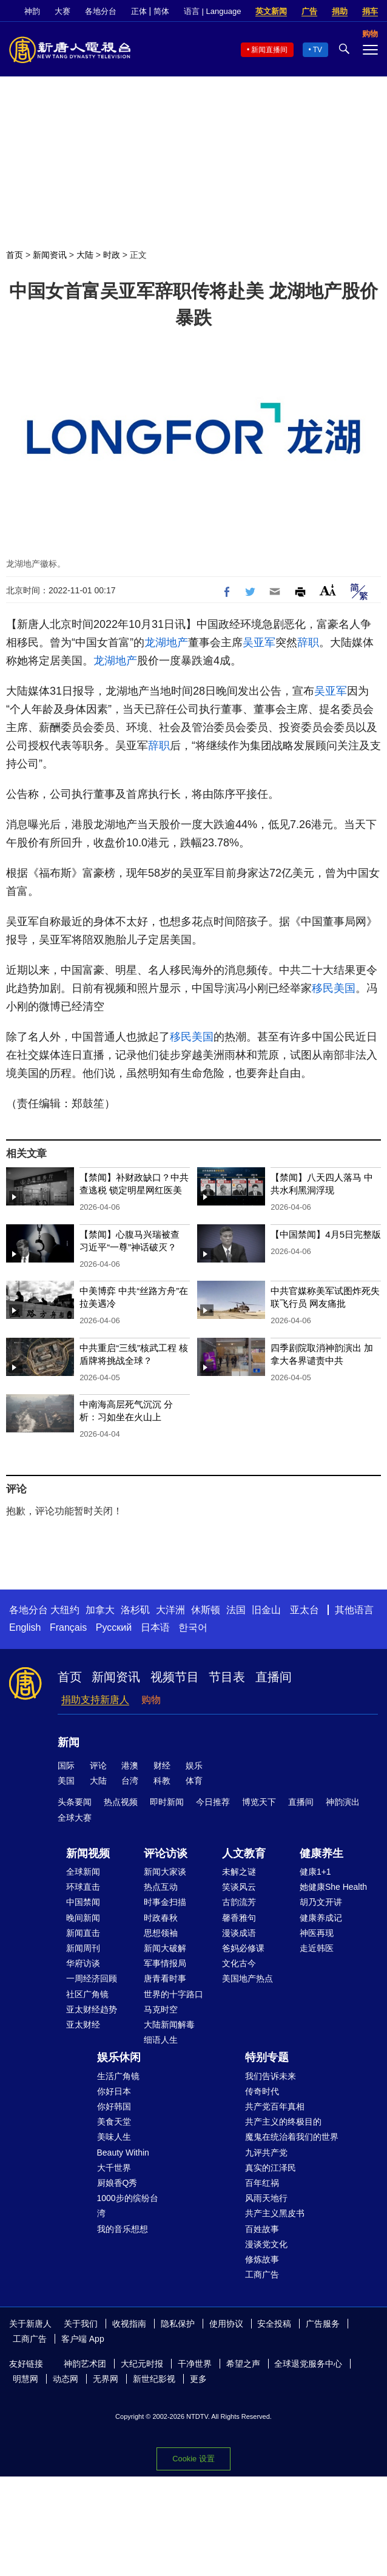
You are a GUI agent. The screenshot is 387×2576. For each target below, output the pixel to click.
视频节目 (174, 1677)
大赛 (62, 11)
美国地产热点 (247, 1978)
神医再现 (317, 1933)
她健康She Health (333, 1887)
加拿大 (100, 1610)
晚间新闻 (83, 1918)
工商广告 (262, 2274)
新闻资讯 (50, 255)
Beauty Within (123, 2152)
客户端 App (82, 2339)
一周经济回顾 (91, 1978)
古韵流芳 (239, 1902)
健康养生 (321, 1853)
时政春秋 (161, 1918)
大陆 (84, 255)
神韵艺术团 (85, 2364)
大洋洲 (170, 1610)
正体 (139, 11)
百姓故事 (262, 2229)
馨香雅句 (239, 1918)
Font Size (328, 590)
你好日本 (114, 2091)
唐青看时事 (165, 1978)
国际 (66, 1765)
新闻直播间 (269, 50)
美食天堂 (114, 2121)
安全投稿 (274, 2323)
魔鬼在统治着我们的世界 (291, 2137)
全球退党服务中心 (308, 2364)
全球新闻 (83, 1871)
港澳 (129, 1765)
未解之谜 (239, 1871)
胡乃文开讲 (321, 1902)
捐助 (340, 11)
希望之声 (243, 2364)
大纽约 (64, 1610)
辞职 (308, 642)
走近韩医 (317, 1948)
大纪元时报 (142, 2364)
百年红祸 (262, 2183)
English (25, 1627)
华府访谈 (83, 1963)
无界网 (105, 2379)
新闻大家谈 (165, 1871)
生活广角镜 (118, 2076)
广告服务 (323, 2323)
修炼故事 (262, 2259)
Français (68, 1627)
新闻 (68, 1742)
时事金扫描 (165, 1902)
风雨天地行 (266, 2198)
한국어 (192, 1627)
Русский (114, 1627)
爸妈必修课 (243, 1948)
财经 (161, 1765)
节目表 (227, 1677)
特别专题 (267, 2057)
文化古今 (239, 1963)
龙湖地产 (166, 642)
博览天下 (259, 1802)
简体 (161, 11)
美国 (66, 1780)
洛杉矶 (135, 1610)
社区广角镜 (87, 1994)
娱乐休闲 (119, 2057)
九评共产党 (266, 2152)
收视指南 (129, 2323)
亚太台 (304, 1610)
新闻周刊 (83, 1948)
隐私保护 (178, 2323)
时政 (111, 255)
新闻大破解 (165, 1948)
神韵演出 (343, 1802)
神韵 (32, 11)
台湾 (129, 1780)
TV (317, 50)
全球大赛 (75, 1817)
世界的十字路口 (173, 1994)
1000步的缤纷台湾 (127, 2205)
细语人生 (161, 2040)
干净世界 (195, 2364)
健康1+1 (315, 1871)
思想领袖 (161, 1933)
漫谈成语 (239, 1933)
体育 (194, 1780)
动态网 (65, 2379)
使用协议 (226, 2323)
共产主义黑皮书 (275, 2213)
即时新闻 (167, 1802)
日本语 (155, 1627)
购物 (151, 1699)
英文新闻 (271, 11)
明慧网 (25, 2379)
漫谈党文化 (266, 2244)
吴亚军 (259, 642)
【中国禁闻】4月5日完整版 (326, 1234)
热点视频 (121, 1802)
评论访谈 (165, 1853)
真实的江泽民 (270, 2168)
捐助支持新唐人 (95, 1699)
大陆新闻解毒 (169, 2024)
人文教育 (244, 1853)
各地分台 (100, 11)
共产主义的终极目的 (283, 2121)
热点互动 (161, 1887)
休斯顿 (205, 1610)
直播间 (273, 1677)
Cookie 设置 (193, 2458)
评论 (98, 1765)
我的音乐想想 (122, 2229)
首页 (14, 255)
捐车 (370, 11)
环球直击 (83, 1887)
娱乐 (194, 1765)
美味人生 (114, 2137)
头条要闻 (75, 1802)
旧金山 (266, 1610)
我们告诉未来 (270, 2076)
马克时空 (161, 2009)
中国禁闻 (83, 1902)
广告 (309, 11)
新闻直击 (83, 1933)
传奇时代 (262, 2091)
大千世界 (114, 2168)
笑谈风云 (239, 1887)
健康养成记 (321, 1918)
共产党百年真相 (275, 2106)
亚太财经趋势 (91, 2009)
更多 (198, 2379)
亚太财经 (83, 2024)
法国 (236, 1610)
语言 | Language (212, 11)
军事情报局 (165, 1963)
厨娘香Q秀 (117, 2183)
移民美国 (333, 988)
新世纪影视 (154, 2379)
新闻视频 (88, 1853)
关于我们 (81, 2323)
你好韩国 (114, 2106)
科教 (161, 1780)
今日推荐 (213, 1802)
